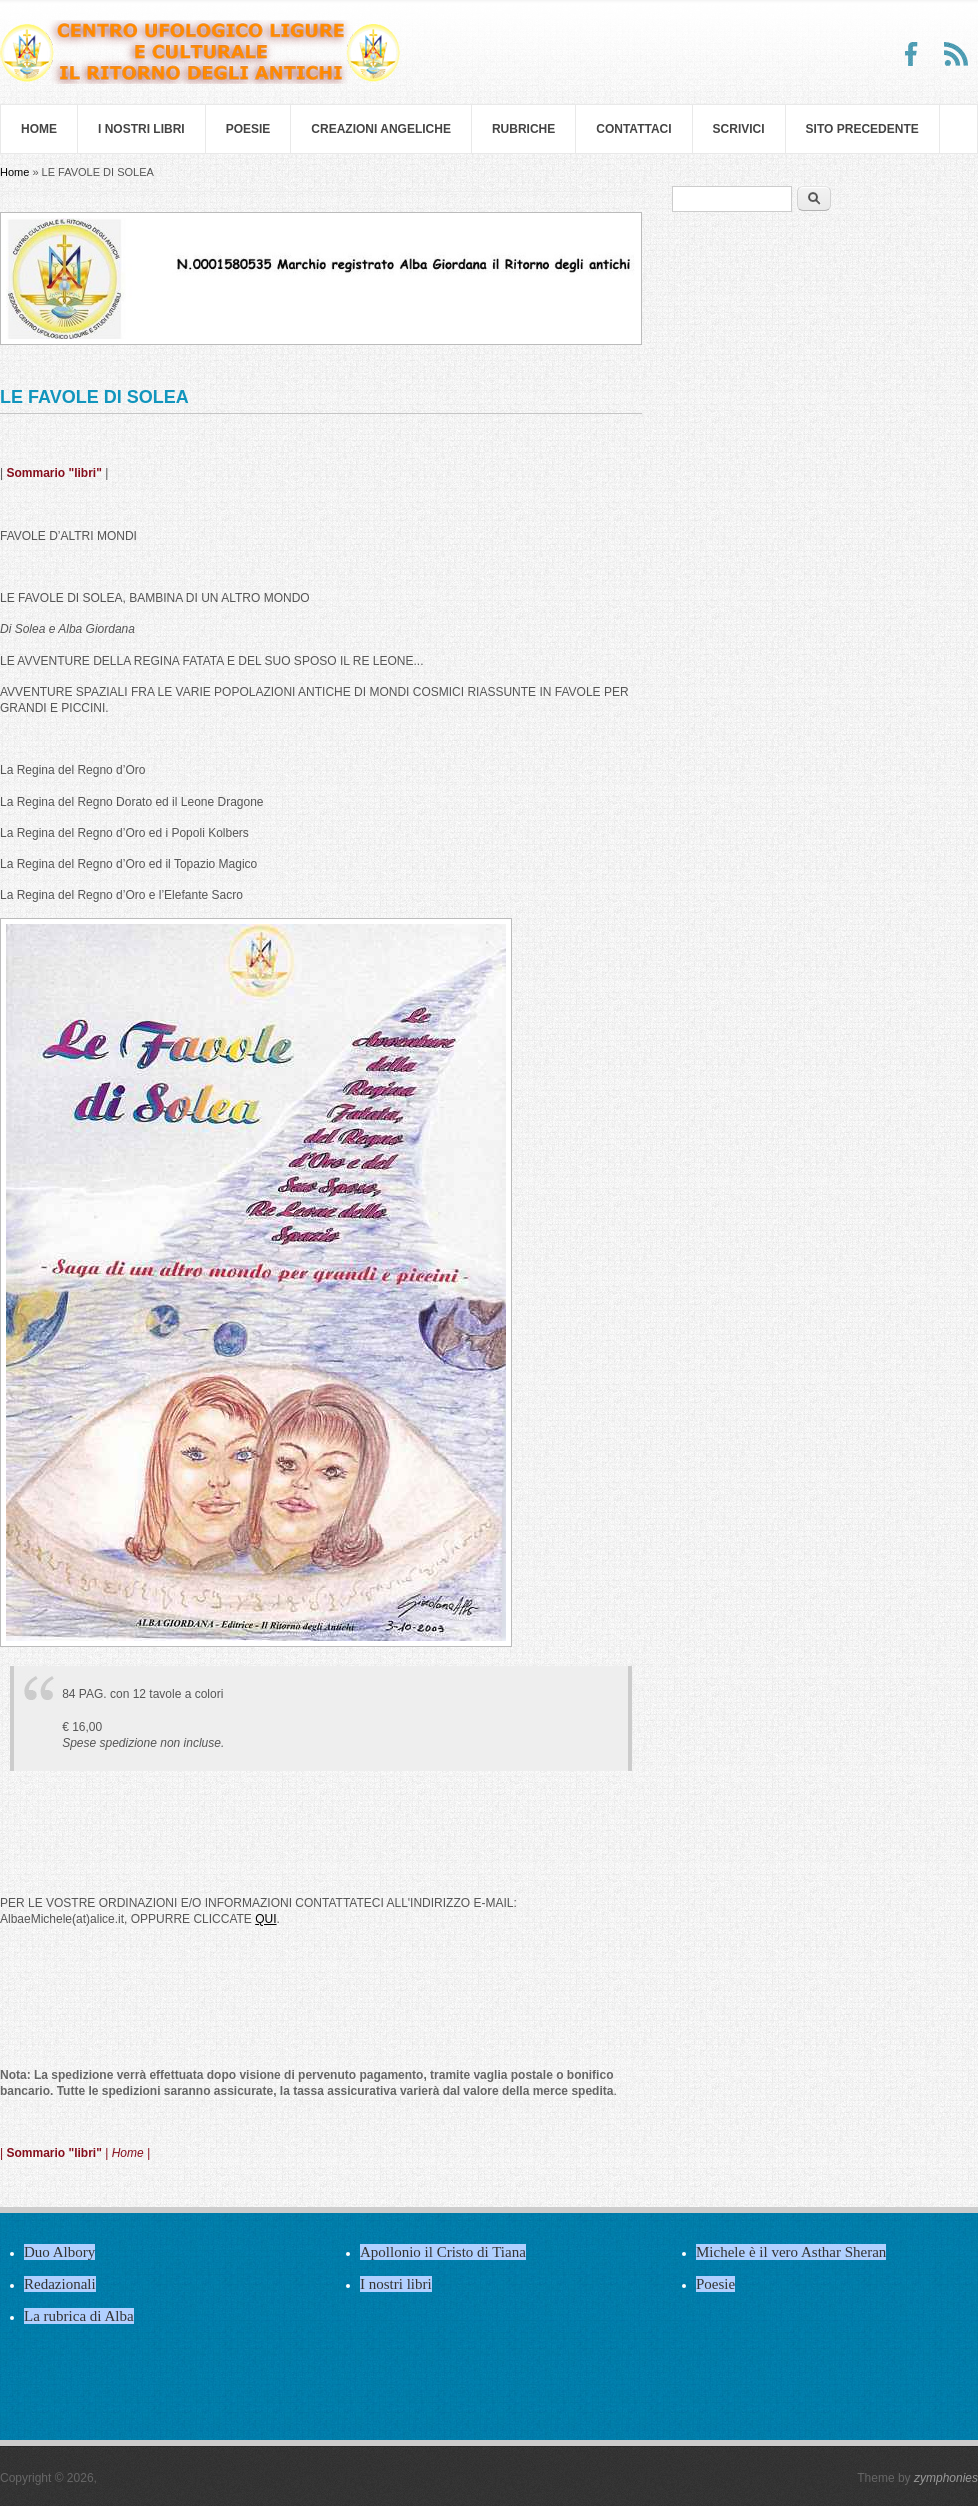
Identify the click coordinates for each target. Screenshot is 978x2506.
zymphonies (946, 2478)
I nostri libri (141, 129)
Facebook (912, 54)
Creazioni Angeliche (381, 129)
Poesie (248, 129)
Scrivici (739, 129)
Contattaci (633, 129)
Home (39, 129)
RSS (956, 54)
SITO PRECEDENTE (862, 129)
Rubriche (523, 129)
